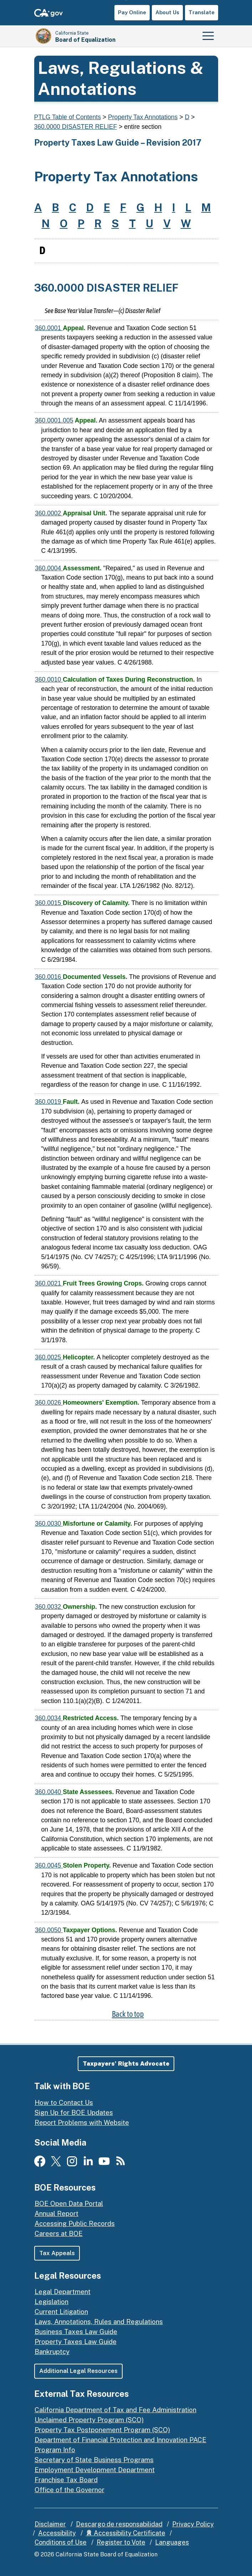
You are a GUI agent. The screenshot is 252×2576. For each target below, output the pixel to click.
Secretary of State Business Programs (94, 2460)
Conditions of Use (61, 2542)
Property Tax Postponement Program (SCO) (102, 2430)
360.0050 (49, 1930)
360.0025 (49, 1357)
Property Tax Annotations (143, 117)
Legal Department (63, 2291)
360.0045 (49, 1865)
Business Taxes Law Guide (76, 2331)
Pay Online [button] (132, 12)
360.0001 (49, 328)
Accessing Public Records (75, 2223)
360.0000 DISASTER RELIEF (75, 126)
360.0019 (49, 1101)
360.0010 (49, 679)
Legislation (51, 2301)
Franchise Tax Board (66, 2480)
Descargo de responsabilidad (119, 2524)
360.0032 (49, 1606)
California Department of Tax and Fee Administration (115, 2410)
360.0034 (49, 1718)
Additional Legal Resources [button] (78, 2371)
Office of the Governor (69, 2490)
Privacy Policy (193, 2524)
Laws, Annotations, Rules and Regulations (99, 2321)
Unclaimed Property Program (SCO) (89, 2420)
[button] (126, 2063)
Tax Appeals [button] (57, 2253)
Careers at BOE (59, 2233)
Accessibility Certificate (125, 2533)
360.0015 (49, 902)
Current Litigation (61, 2311)
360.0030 (49, 1523)
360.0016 (49, 976)
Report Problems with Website (82, 2122)
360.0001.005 (54, 420)
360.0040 (49, 1791)
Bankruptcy (52, 2351)
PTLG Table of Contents (67, 117)
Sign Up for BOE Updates (74, 2112)
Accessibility (57, 2533)
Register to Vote (121, 2542)
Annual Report (56, 2213)
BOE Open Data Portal (69, 2203)
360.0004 (49, 568)
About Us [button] (167, 12)
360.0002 (49, 513)
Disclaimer (50, 2524)
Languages (172, 2542)
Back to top (128, 2014)
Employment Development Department (95, 2470)
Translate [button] (202, 12)
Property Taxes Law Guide (76, 2341)
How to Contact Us (64, 2102)
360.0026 (49, 1402)
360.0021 (49, 1283)
